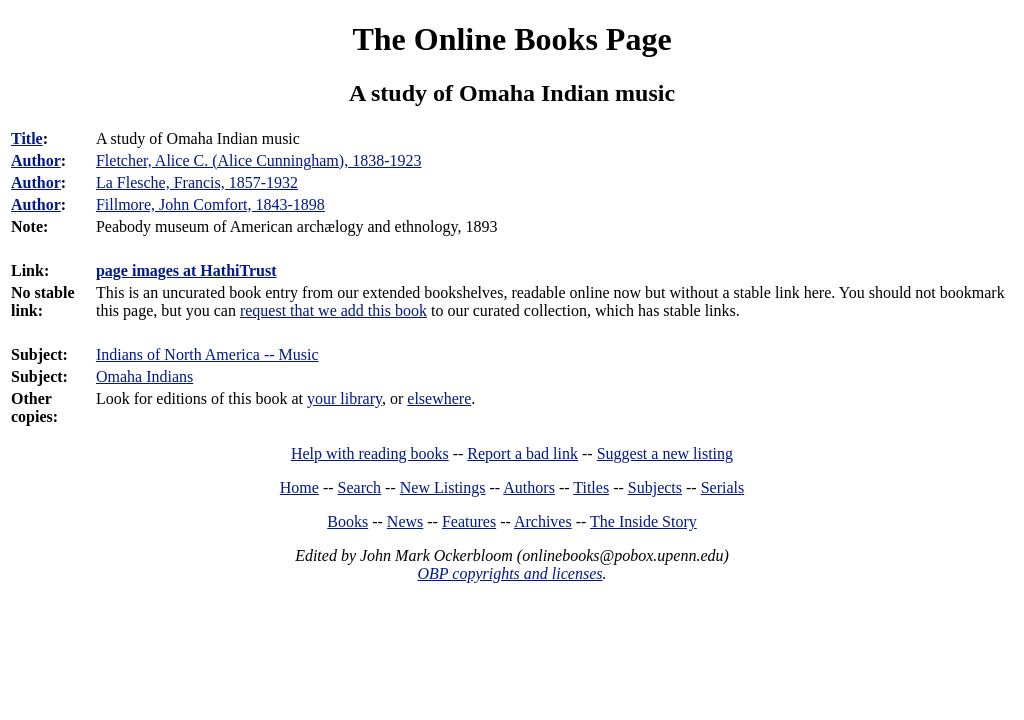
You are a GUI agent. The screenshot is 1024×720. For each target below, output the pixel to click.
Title (27, 138)
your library (344, 398)
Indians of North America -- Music (207, 354)
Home (299, 487)
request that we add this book (333, 310)
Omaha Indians (144, 376)
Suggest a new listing (665, 453)
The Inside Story (643, 521)
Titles (591, 487)
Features (469, 521)
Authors (529, 487)
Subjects (655, 487)
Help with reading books (370, 453)
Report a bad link (522, 453)
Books (347, 521)
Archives (543, 521)
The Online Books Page (511, 39)
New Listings (443, 487)
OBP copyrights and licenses (509, 573)
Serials (723, 487)
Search (360, 487)
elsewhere (439, 398)
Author (36, 160)
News (405, 521)
